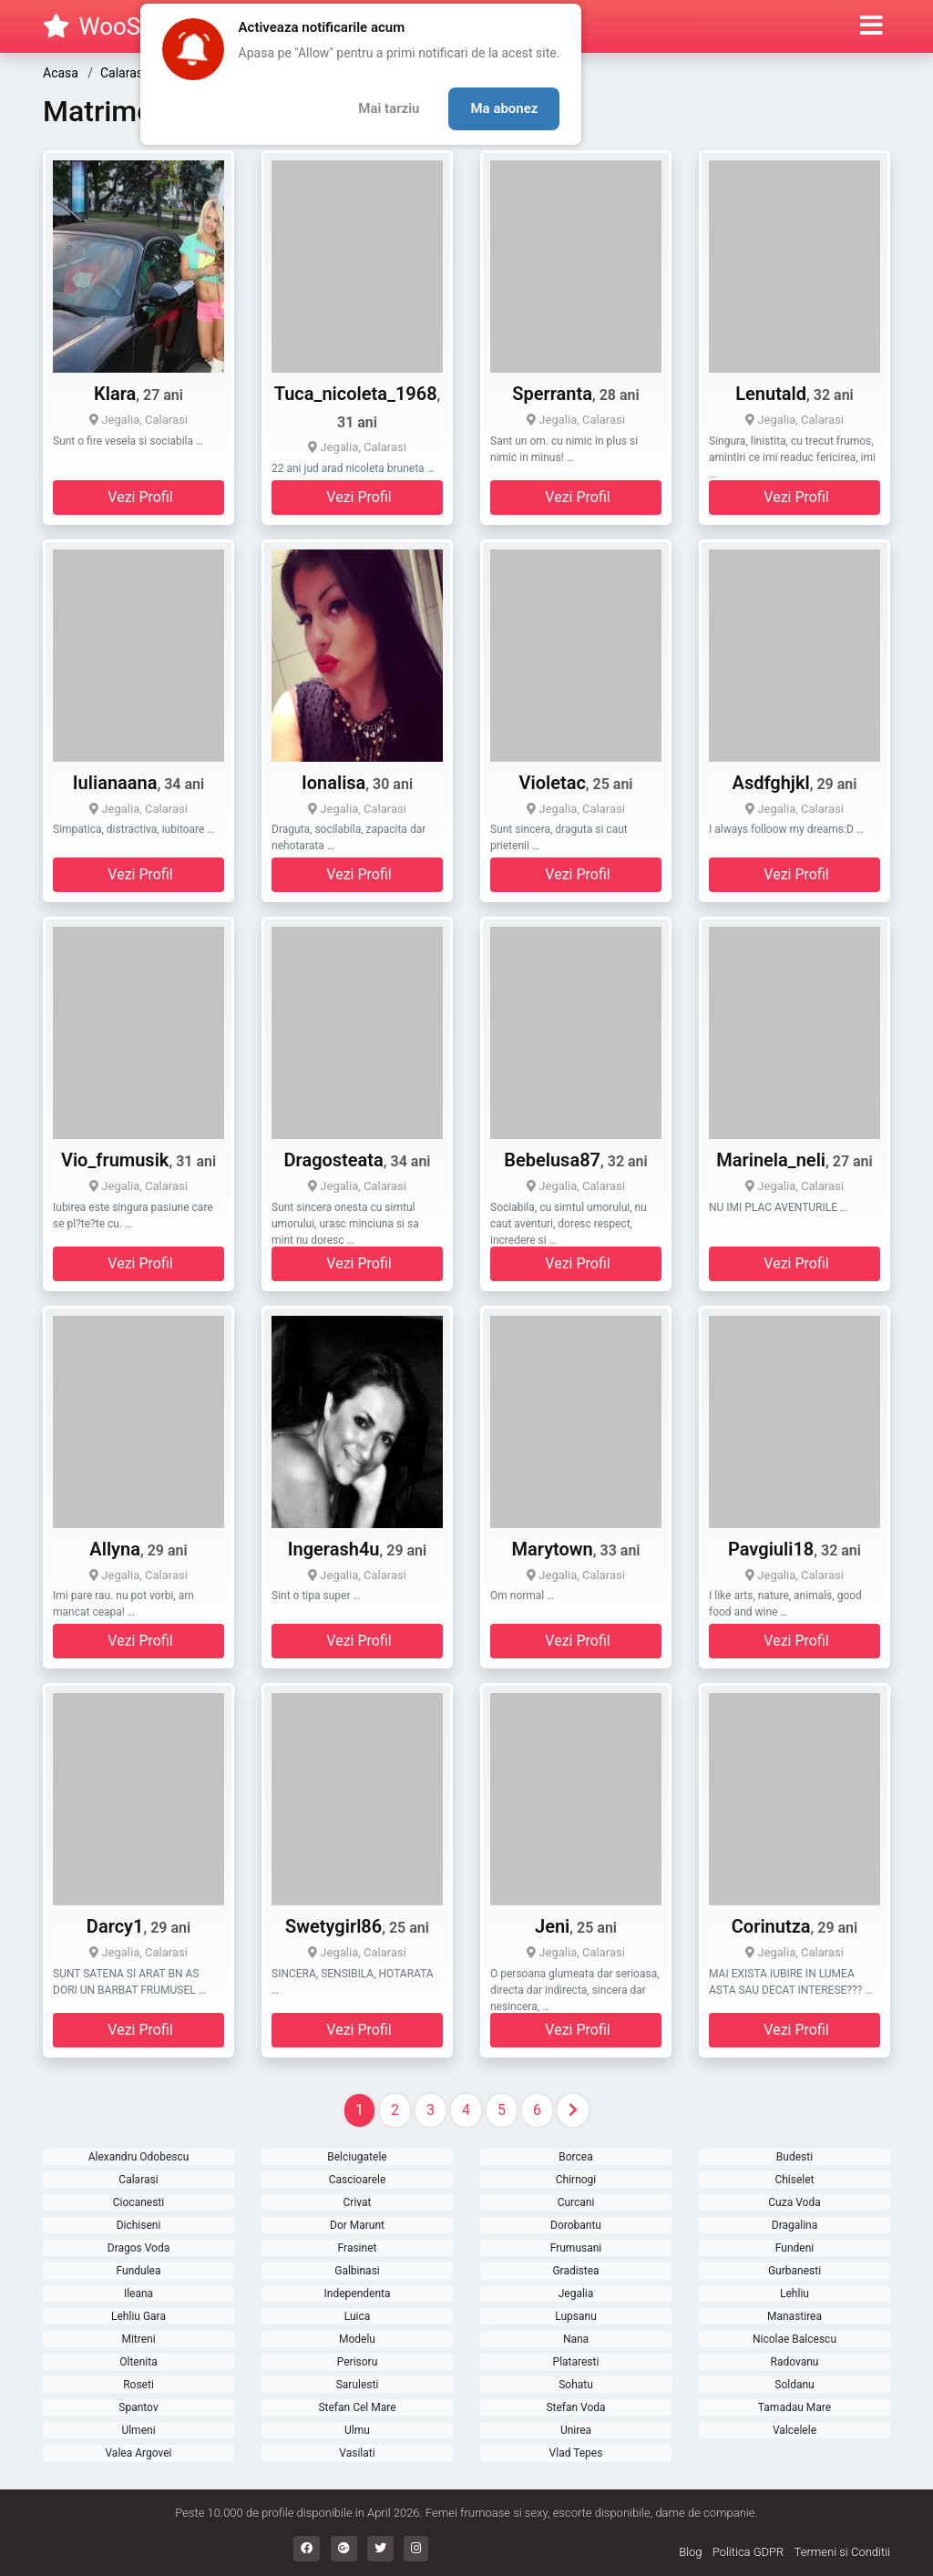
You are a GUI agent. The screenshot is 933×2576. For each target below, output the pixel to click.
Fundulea (139, 2270)
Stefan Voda (575, 2407)
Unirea (575, 2430)
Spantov (138, 2407)
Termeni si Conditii (842, 2552)
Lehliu (794, 2293)
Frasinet (357, 2248)
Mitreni (138, 2339)
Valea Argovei (139, 2453)
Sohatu (576, 2384)
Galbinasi (357, 2270)
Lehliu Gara (138, 2316)
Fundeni (794, 2248)
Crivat (357, 2202)
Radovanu (795, 2361)
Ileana (138, 2293)
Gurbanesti (794, 2270)
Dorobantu (575, 2225)
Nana (576, 2339)
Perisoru (357, 2361)
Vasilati (356, 2453)
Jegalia (576, 2293)
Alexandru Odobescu (139, 2156)
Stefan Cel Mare (356, 2407)
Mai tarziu (388, 108)
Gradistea (575, 2270)
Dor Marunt (357, 2225)
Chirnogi (576, 2179)
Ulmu (357, 2430)
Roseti (138, 2384)
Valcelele (794, 2430)
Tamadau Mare (794, 2407)
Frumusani (576, 2248)
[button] (871, 26)
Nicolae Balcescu (794, 2339)
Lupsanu (576, 2316)
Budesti (794, 2156)
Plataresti (576, 2361)
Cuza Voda (794, 2202)
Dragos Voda (139, 2248)
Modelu (357, 2339)
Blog (690, 2552)
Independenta (357, 2293)
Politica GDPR (748, 2552)
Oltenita (138, 2361)
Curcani (576, 2202)
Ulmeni (138, 2430)
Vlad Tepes (576, 2453)
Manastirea (794, 2316)
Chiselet (794, 2179)
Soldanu (794, 2384)
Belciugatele (356, 2156)
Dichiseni (139, 2225)
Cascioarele (357, 2179)
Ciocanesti (138, 2202)
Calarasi (138, 2179)
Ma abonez (504, 108)
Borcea (575, 2156)
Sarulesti (357, 2384)
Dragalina (795, 2225)
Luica (357, 2316)
